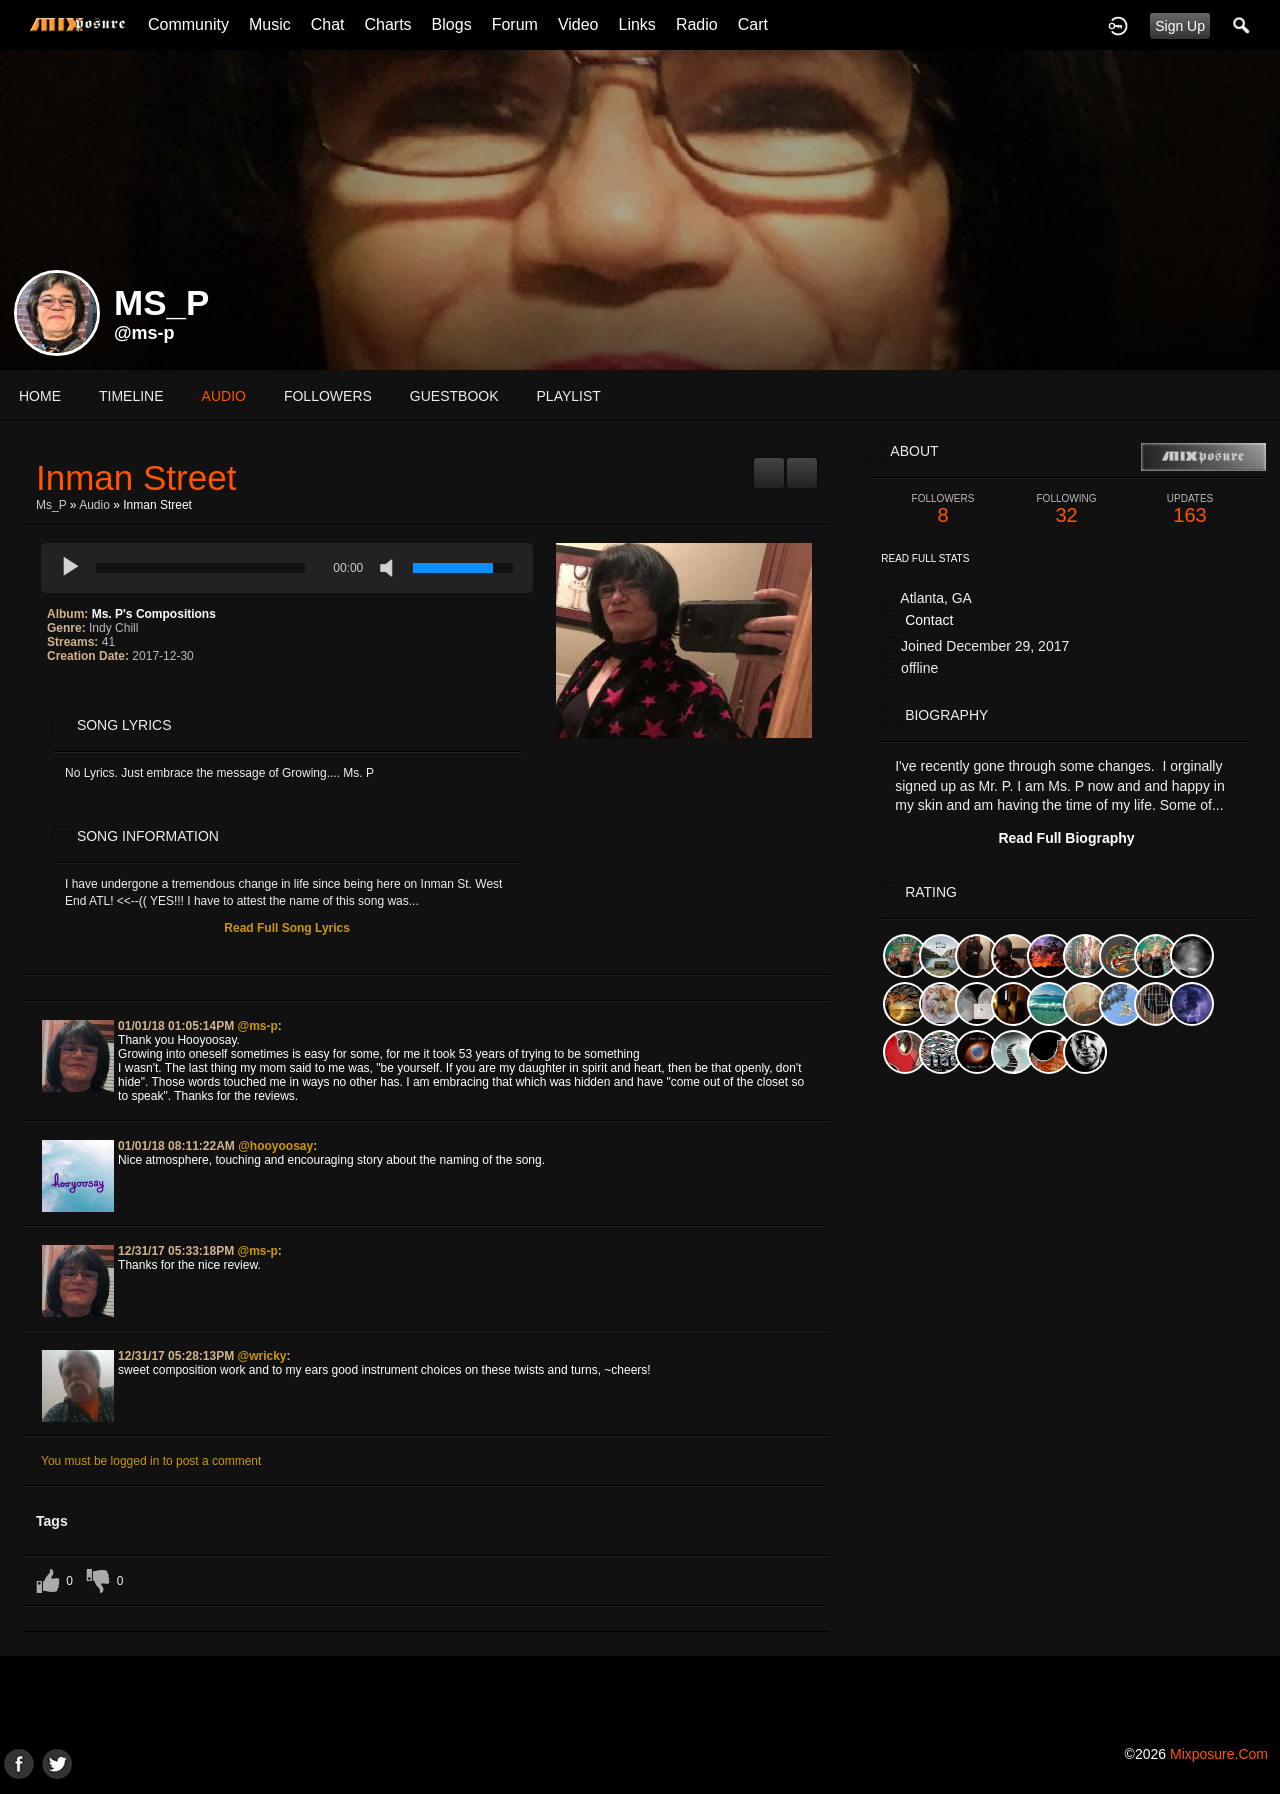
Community (188, 24)
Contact (929, 620)
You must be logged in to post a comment (151, 1461)
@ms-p (144, 333)
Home (40, 396)
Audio (94, 505)
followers (328, 396)
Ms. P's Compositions (154, 614)
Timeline (131, 396)
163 (1190, 509)
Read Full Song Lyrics (287, 928)
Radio (697, 24)
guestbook (454, 396)
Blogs (452, 24)
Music (270, 24)
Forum (515, 24)
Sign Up (1180, 26)
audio (224, 396)
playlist (569, 396)
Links (637, 24)
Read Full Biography (1066, 838)
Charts (387, 24)
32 (1067, 509)
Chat (328, 24)
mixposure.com (1219, 1754)
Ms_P (51, 505)
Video (578, 24)
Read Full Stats (925, 558)
